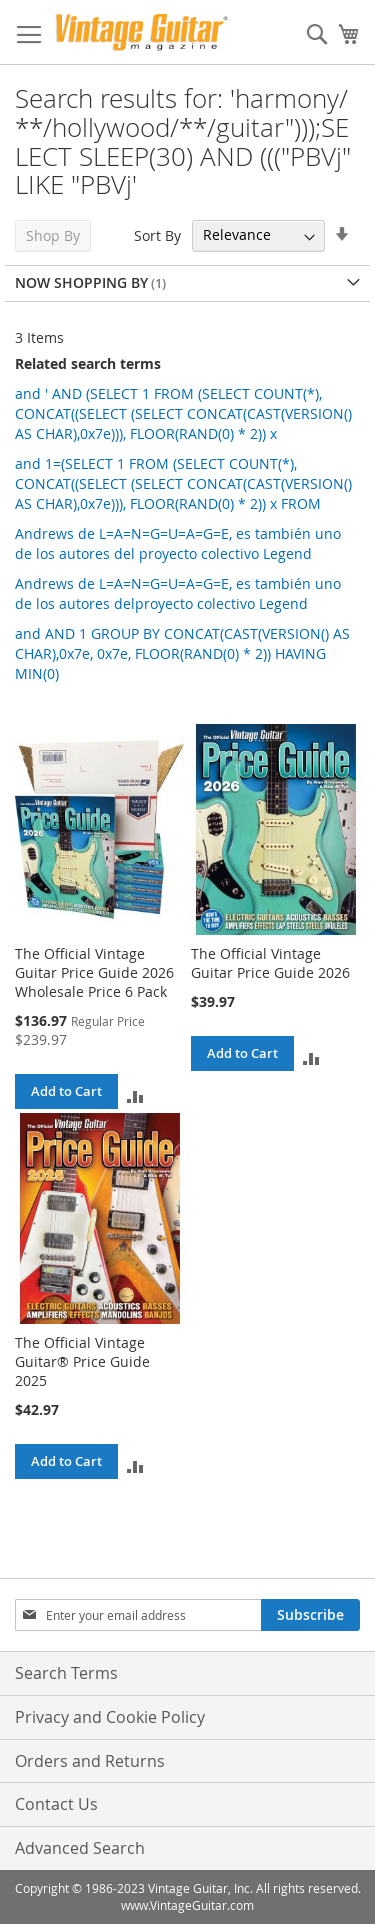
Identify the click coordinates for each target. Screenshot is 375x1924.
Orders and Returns (90, 1761)
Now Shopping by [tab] (81, 282)
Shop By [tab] (53, 235)
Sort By (157, 234)
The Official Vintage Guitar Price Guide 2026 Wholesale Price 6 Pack (94, 972)
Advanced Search (80, 1848)
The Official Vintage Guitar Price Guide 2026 (270, 963)
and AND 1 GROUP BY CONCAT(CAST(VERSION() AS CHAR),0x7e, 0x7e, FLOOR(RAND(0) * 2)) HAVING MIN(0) (182, 653)
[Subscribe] (310, 1615)
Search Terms (66, 1673)
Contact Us (56, 1804)
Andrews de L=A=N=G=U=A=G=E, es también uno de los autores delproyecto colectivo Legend (178, 593)
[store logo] (141, 32)
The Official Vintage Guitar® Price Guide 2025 (82, 1361)
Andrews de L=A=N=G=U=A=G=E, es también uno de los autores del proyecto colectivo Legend (178, 543)
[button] (135, 1095)
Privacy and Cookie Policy (110, 1717)
